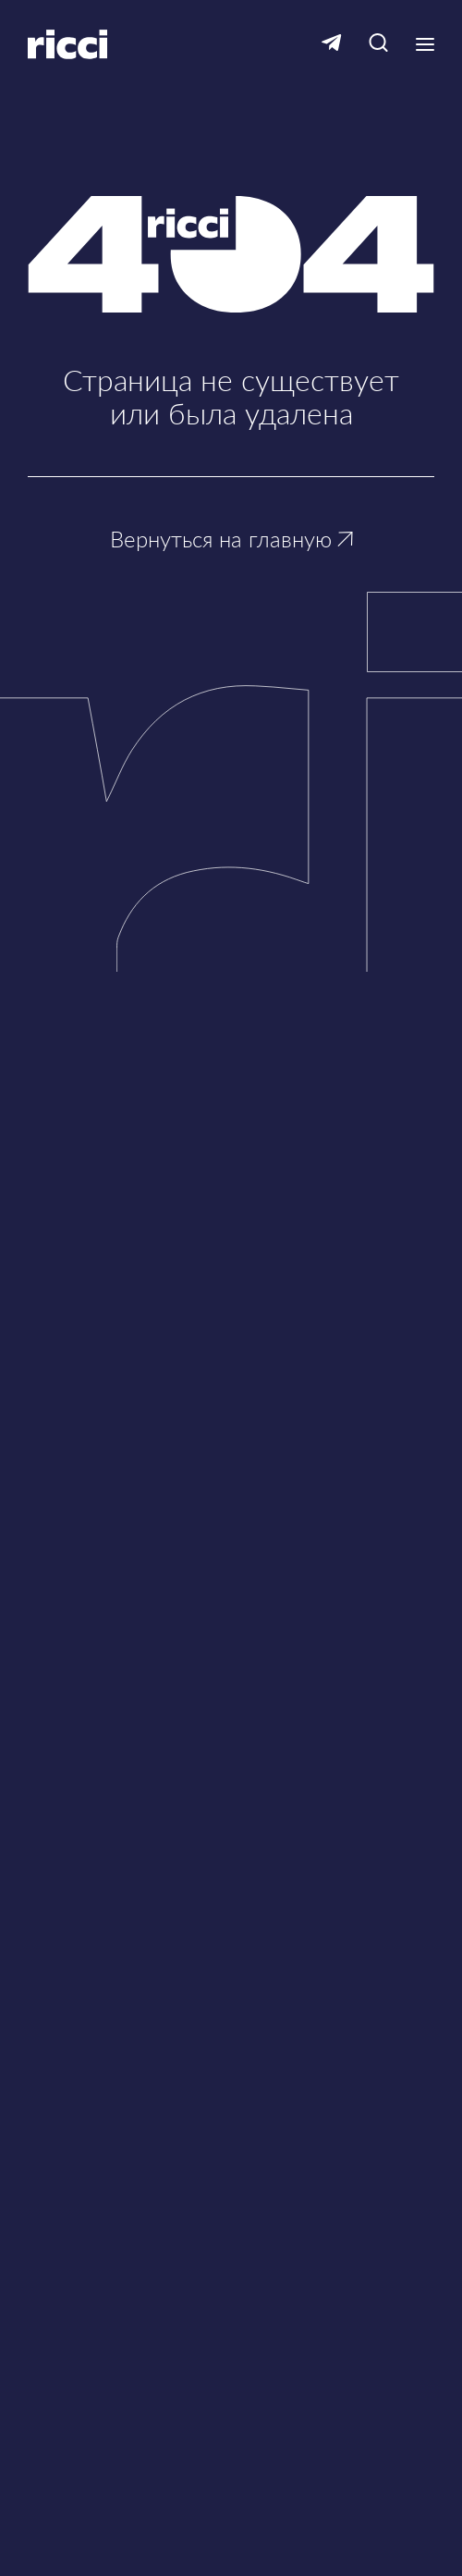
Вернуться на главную (231, 538)
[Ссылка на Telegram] (332, 44)
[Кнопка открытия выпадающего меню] (425, 44)
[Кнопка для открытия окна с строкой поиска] (378, 44)
